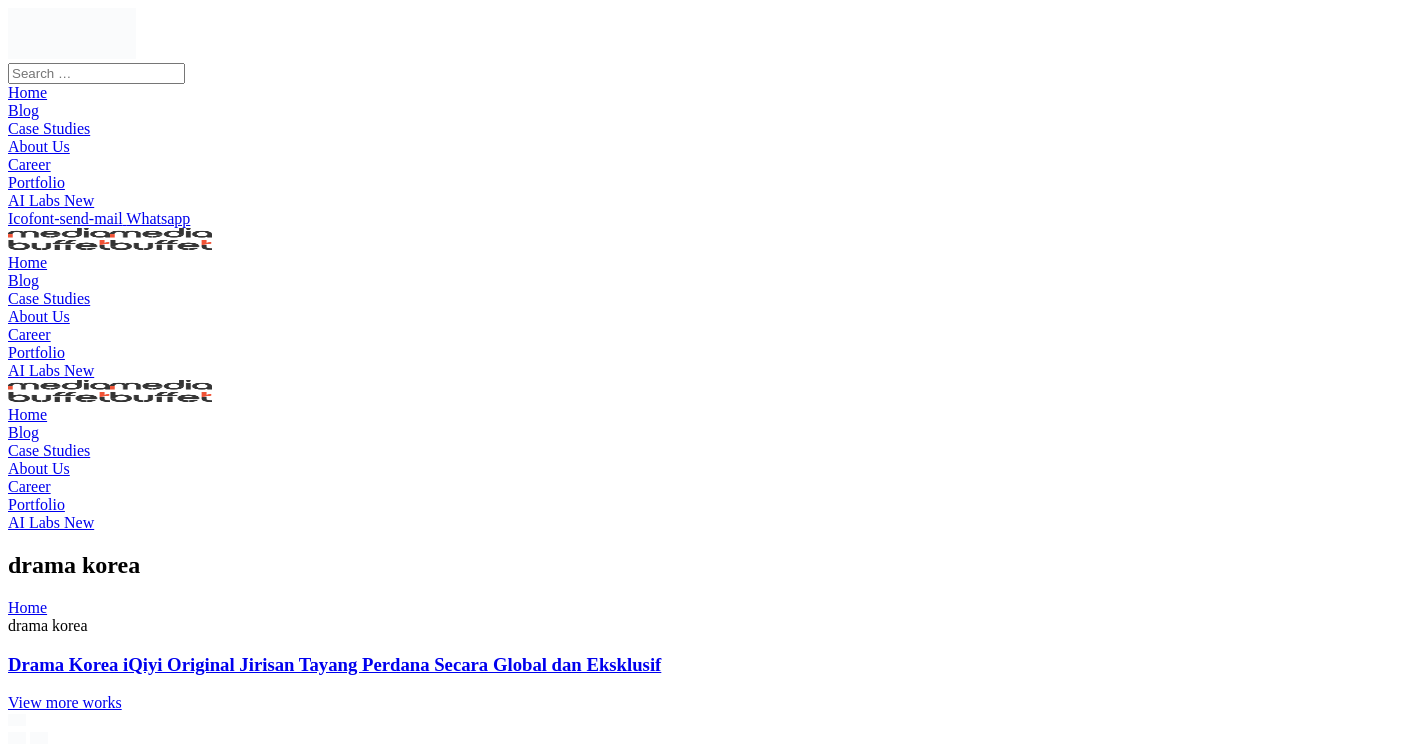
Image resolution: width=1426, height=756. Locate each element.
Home (27, 607)
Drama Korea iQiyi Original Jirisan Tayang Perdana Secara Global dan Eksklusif (334, 664)
